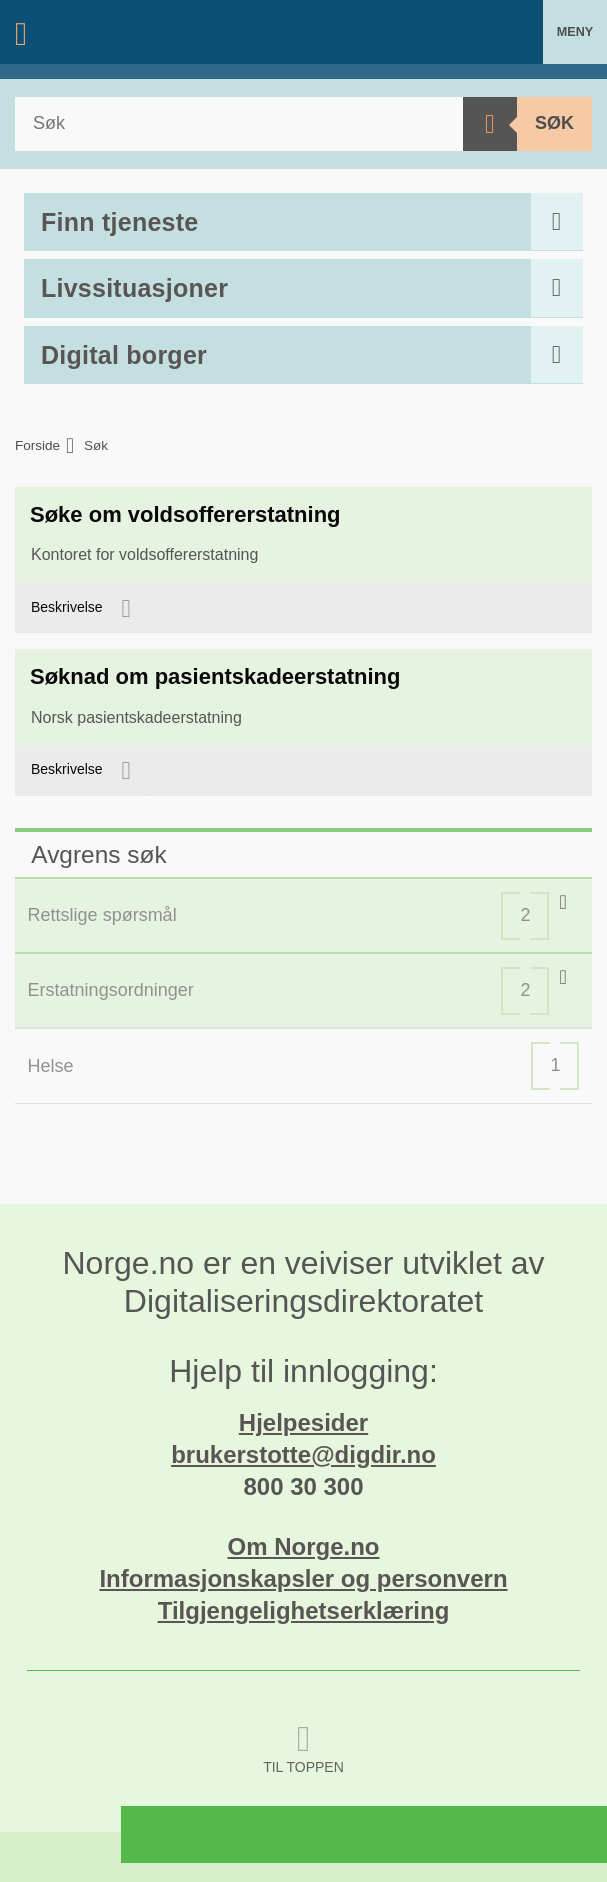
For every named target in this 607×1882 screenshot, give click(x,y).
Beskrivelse (68, 607)
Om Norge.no (303, 1546)
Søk (554, 123)
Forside (37, 446)
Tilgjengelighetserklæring (304, 1610)
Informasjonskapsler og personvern (303, 1578)
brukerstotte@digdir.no (303, 1454)
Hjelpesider (303, 1422)
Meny (575, 32)
